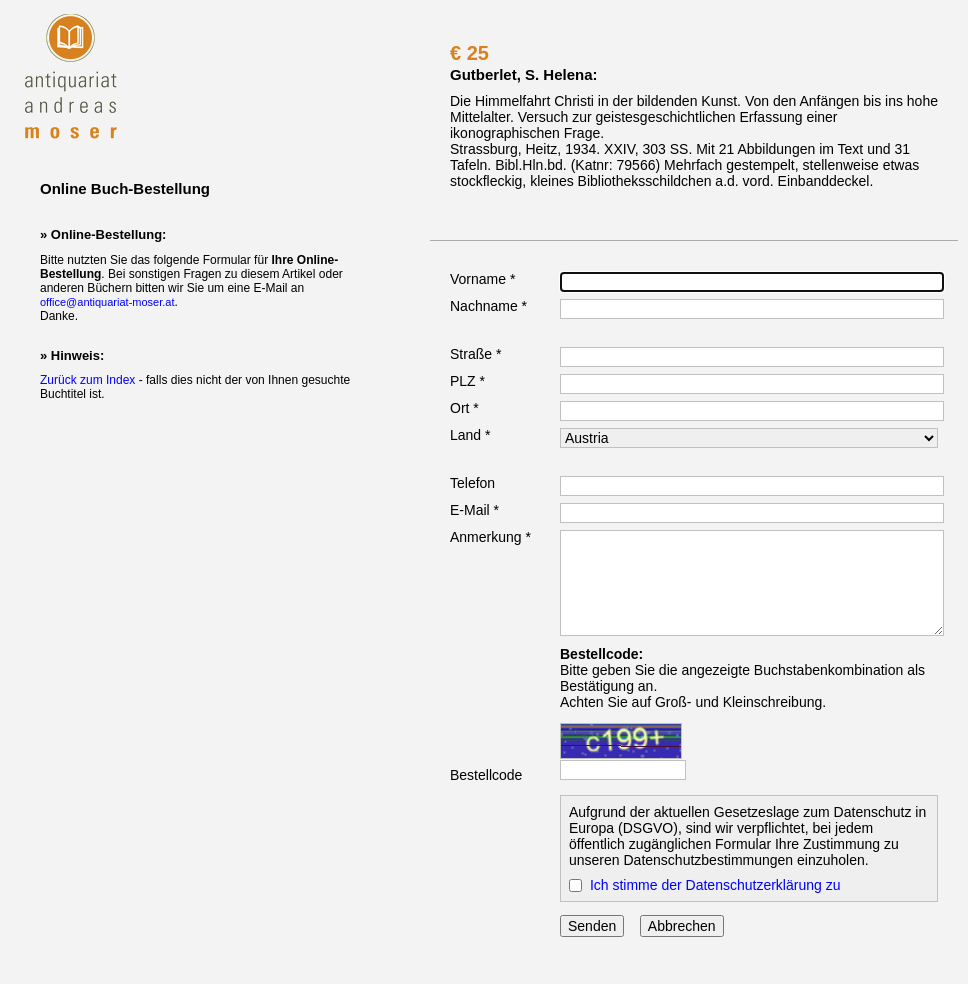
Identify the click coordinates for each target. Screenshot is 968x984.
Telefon (472, 483)
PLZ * (467, 381)
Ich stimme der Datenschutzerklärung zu (715, 885)
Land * (470, 435)
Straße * (475, 354)
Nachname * (488, 306)
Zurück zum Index (87, 380)
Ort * (464, 408)
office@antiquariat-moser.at (107, 302)
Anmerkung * (490, 537)
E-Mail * (474, 510)
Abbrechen (682, 926)
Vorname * (482, 279)
